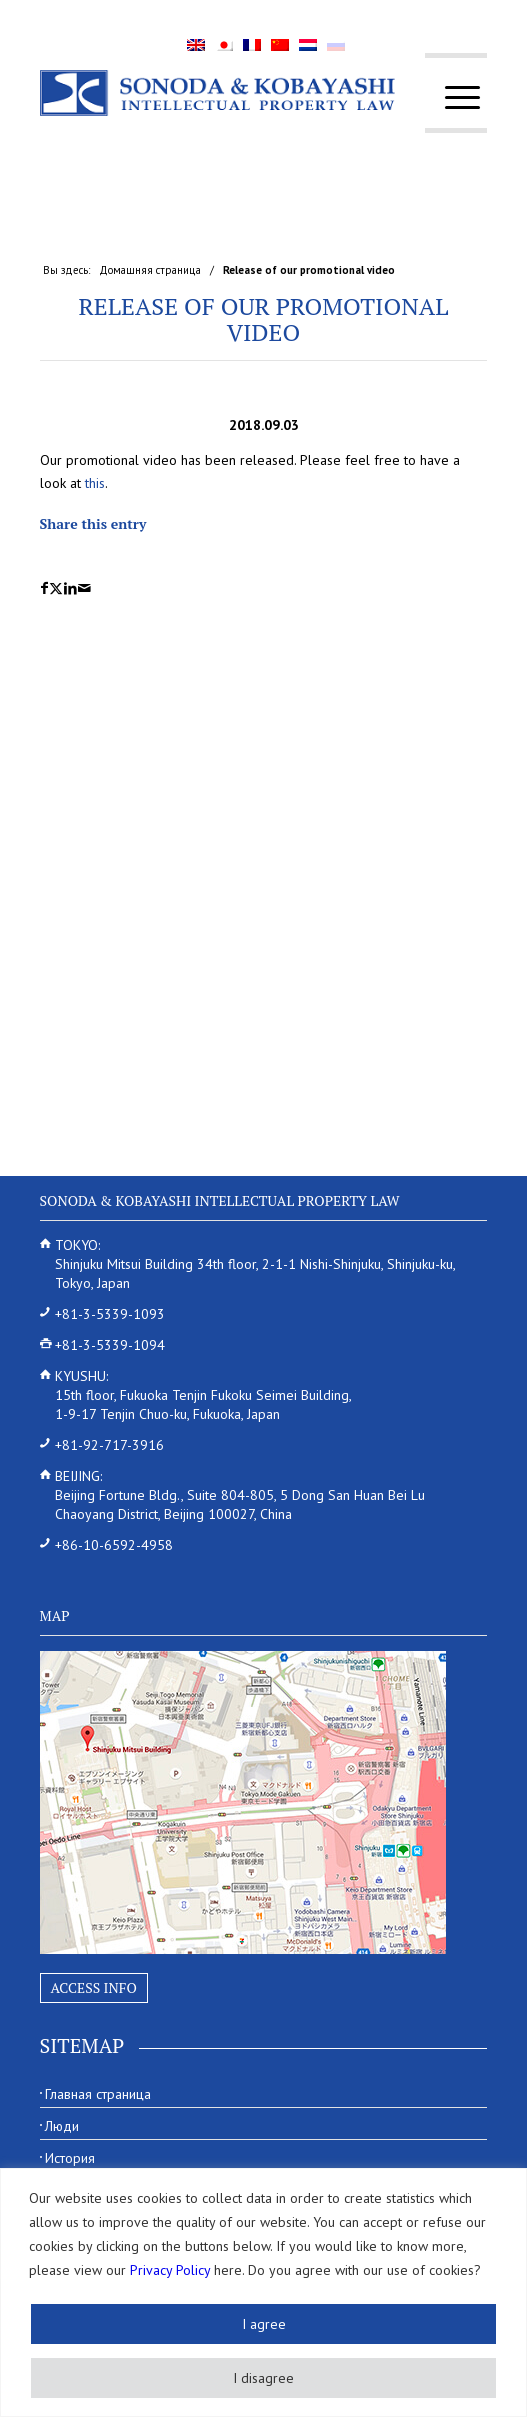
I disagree (263, 2378)
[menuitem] (452, 98)
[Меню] (452, 98)
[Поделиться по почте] (84, 588)
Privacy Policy (170, 2270)
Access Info (94, 1987)
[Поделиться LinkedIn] (70, 588)
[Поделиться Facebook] (44, 588)
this (95, 483)
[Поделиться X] (56, 588)
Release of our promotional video (264, 319)
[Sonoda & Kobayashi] (219, 93)
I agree (264, 2324)
